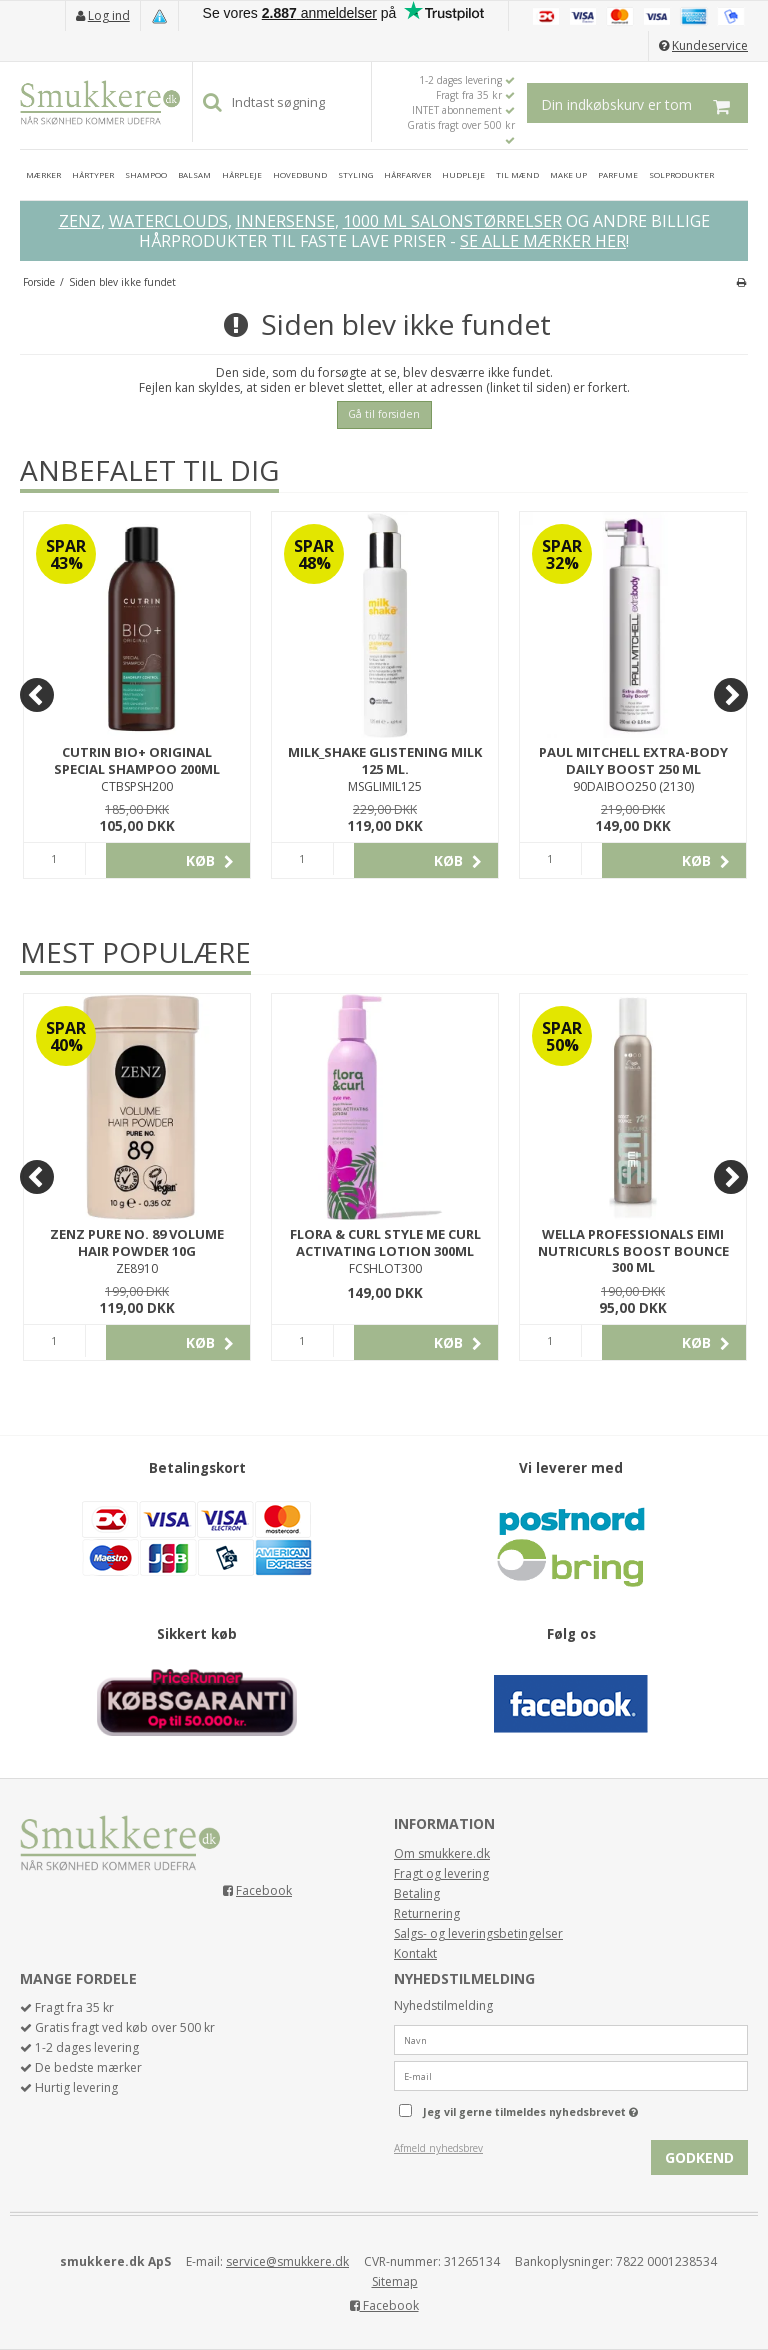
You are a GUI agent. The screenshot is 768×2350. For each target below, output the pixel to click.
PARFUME (618, 174)
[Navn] (571, 2038)
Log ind (109, 15)
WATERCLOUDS (168, 221)
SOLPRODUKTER (681, 174)
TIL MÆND (517, 174)
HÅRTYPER (93, 174)
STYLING (355, 174)
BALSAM (194, 174)
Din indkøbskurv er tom (644, 103)
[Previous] (37, 695)
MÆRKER (43, 174)
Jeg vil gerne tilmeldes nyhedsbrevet (581, 2108)
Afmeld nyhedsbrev (438, 2148)
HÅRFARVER (407, 174)
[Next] (731, 695)
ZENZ (80, 221)
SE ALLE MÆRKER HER (543, 241)
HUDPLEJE (463, 174)
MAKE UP (568, 174)
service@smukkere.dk (287, 2261)
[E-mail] (571, 2074)
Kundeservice (710, 45)
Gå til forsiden (384, 414)
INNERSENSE (285, 221)
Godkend (699, 2157)
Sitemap (395, 2281)
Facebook (264, 1890)
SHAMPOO (146, 174)
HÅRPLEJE (242, 174)
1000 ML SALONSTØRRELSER (452, 221)
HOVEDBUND (300, 174)
